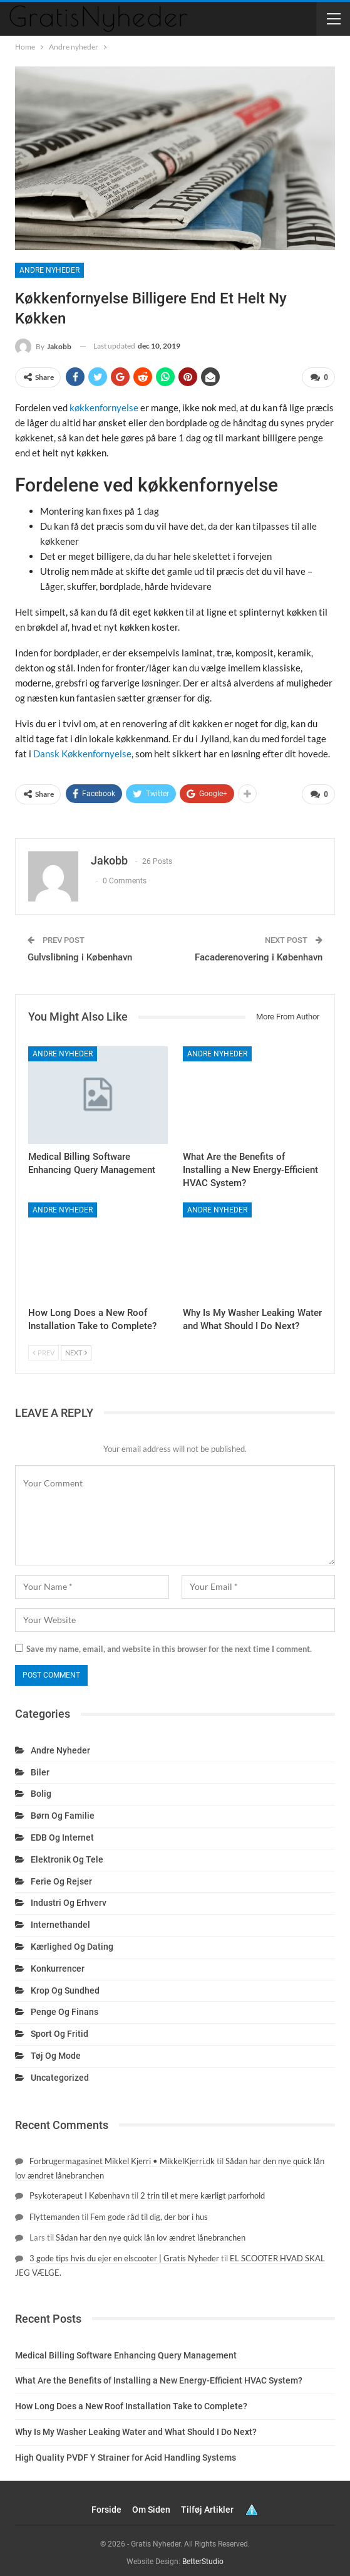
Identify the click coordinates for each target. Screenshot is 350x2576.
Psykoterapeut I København (79, 2191)
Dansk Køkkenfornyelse (82, 751)
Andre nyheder (49, 270)
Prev (43, 1347)
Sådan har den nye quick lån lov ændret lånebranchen (150, 2232)
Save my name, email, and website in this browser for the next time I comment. (169, 1644)
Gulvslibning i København (80, 953)
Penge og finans (64, 2007)
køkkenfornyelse (103, 405)
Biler (40, 1767)
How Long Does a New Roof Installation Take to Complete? (131, 2402)
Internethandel (60, 1920)
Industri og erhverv (68, 1898)
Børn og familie (63, 1811)
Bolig (41, 1789)
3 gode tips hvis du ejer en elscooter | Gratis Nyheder (124, 2253)
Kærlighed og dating (72, 1942)
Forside (106, 2505)
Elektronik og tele (67, 1854)
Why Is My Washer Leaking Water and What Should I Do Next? (136, 2427)
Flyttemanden (54, 2212)
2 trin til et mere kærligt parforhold (202, 2191)
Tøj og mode (56, 2051)
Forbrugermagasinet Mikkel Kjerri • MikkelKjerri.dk (122, 2157)
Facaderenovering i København (258, 953)
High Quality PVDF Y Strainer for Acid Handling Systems (125, 2452)
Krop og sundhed (65, 1985)
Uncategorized (60, 2073)
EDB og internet (62, 1832)
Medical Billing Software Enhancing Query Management (126, 2350)
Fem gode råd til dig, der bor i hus (149, 2212)
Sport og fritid (59, 2029)
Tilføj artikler (207, 2505)
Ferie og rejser (61, 1876)
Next (76, 1347)
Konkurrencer (58, 1963)
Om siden (151, 2505)
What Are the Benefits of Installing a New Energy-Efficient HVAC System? (158, 2376)
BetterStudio (203, 2556)
